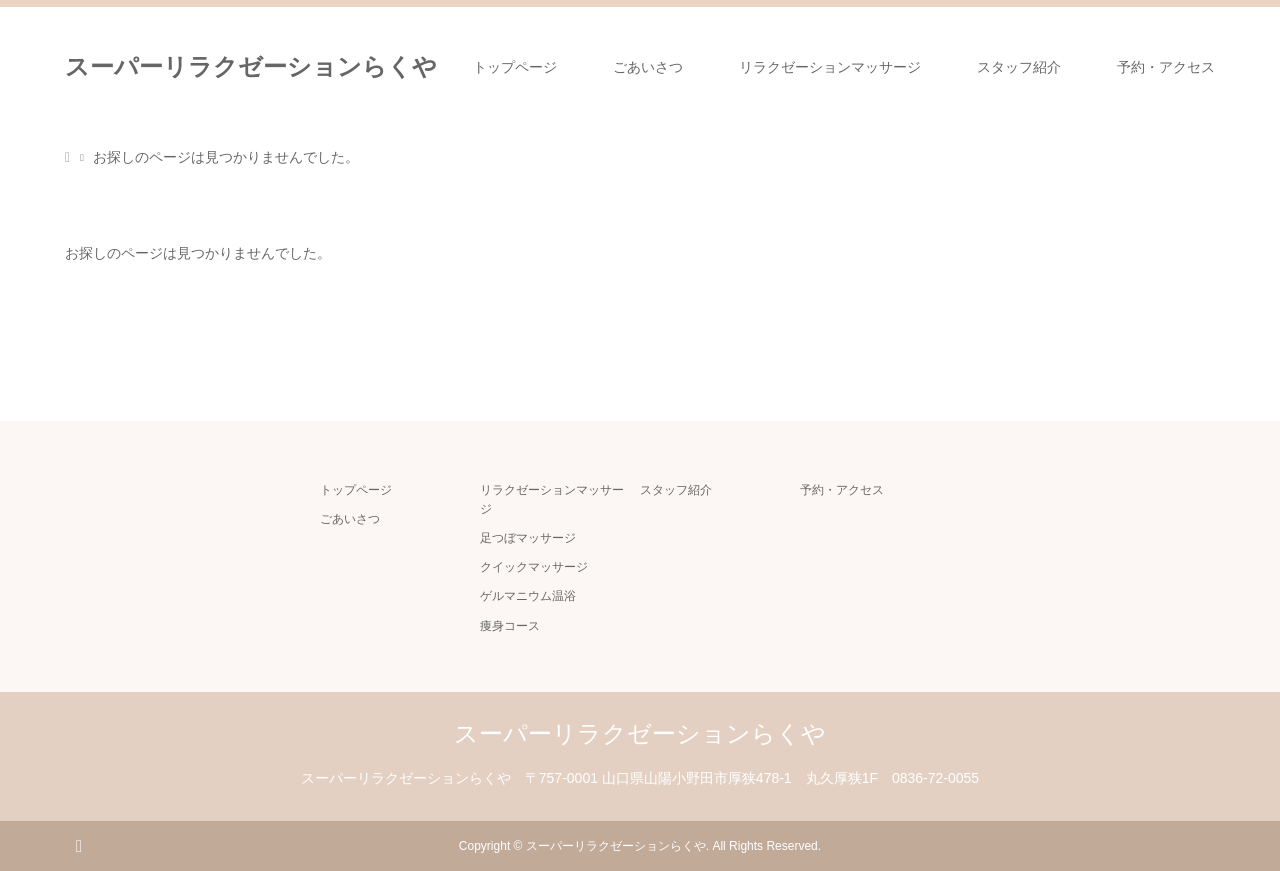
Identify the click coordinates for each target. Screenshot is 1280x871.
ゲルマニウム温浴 (528, 596)
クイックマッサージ (534, 567)
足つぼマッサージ (528, 538)
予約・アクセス (1166, 67)
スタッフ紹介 (1019, 67)
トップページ (515, 67)
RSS (79, 845)
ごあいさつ (648, 67)
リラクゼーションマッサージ (830, 67)
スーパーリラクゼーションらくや (251, 66)
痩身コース (510, 626)
